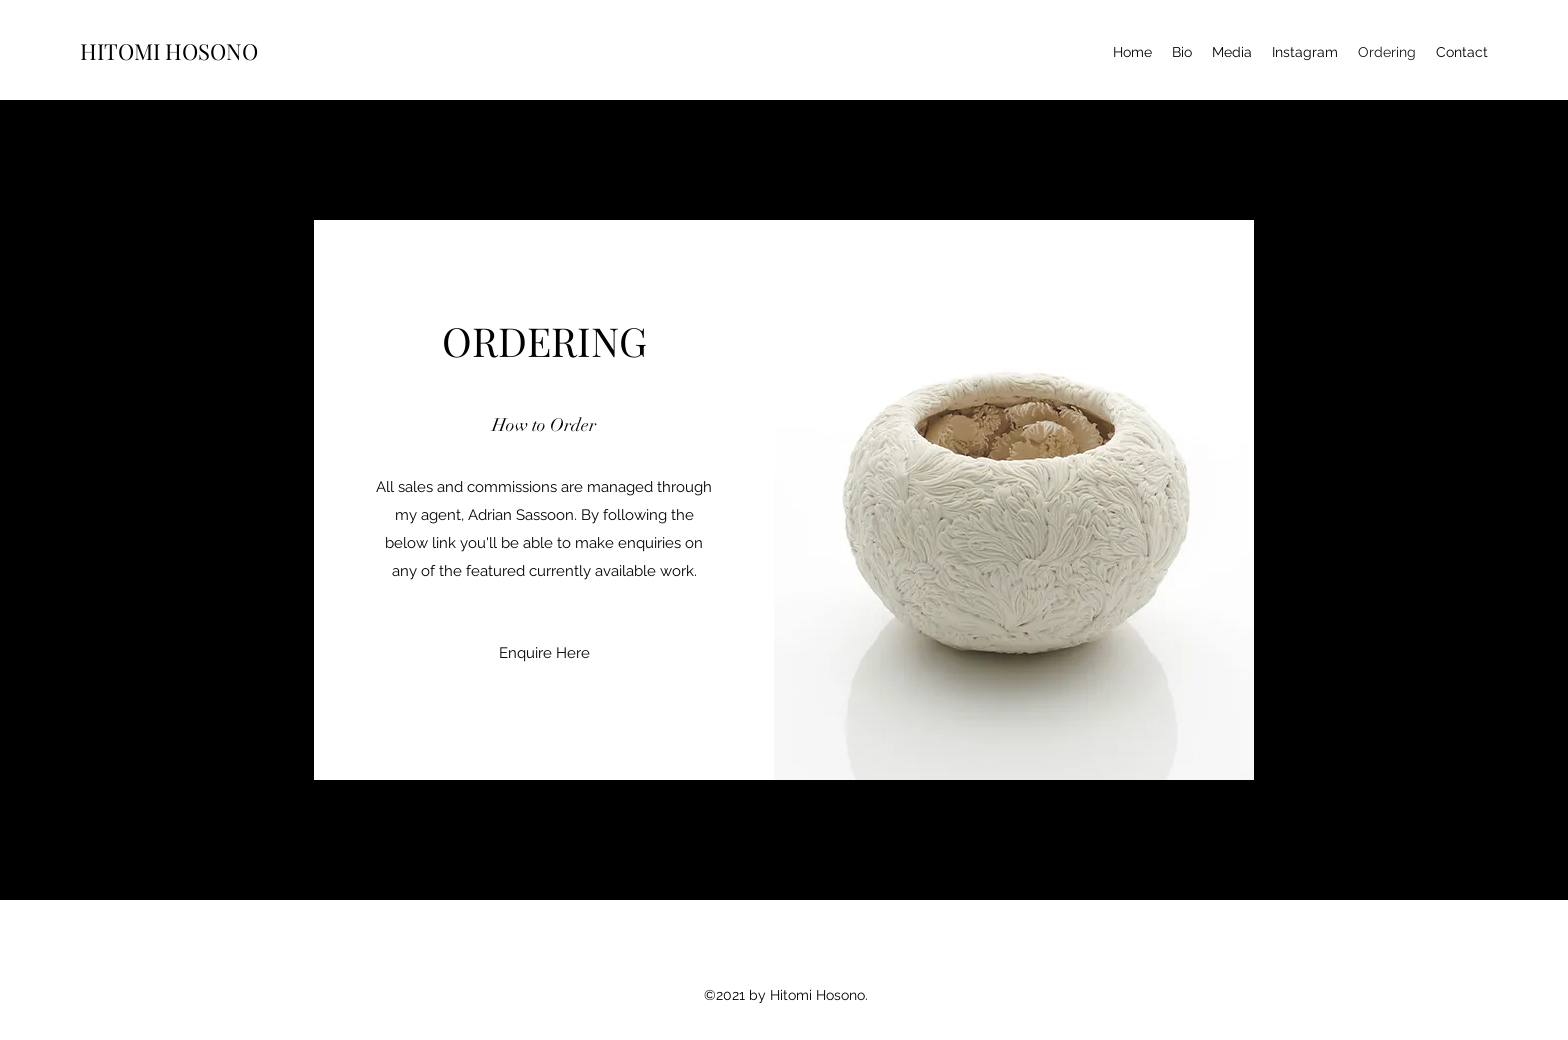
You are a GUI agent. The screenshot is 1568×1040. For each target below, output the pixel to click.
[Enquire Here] (544, 653)
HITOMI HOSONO (169, 51)
